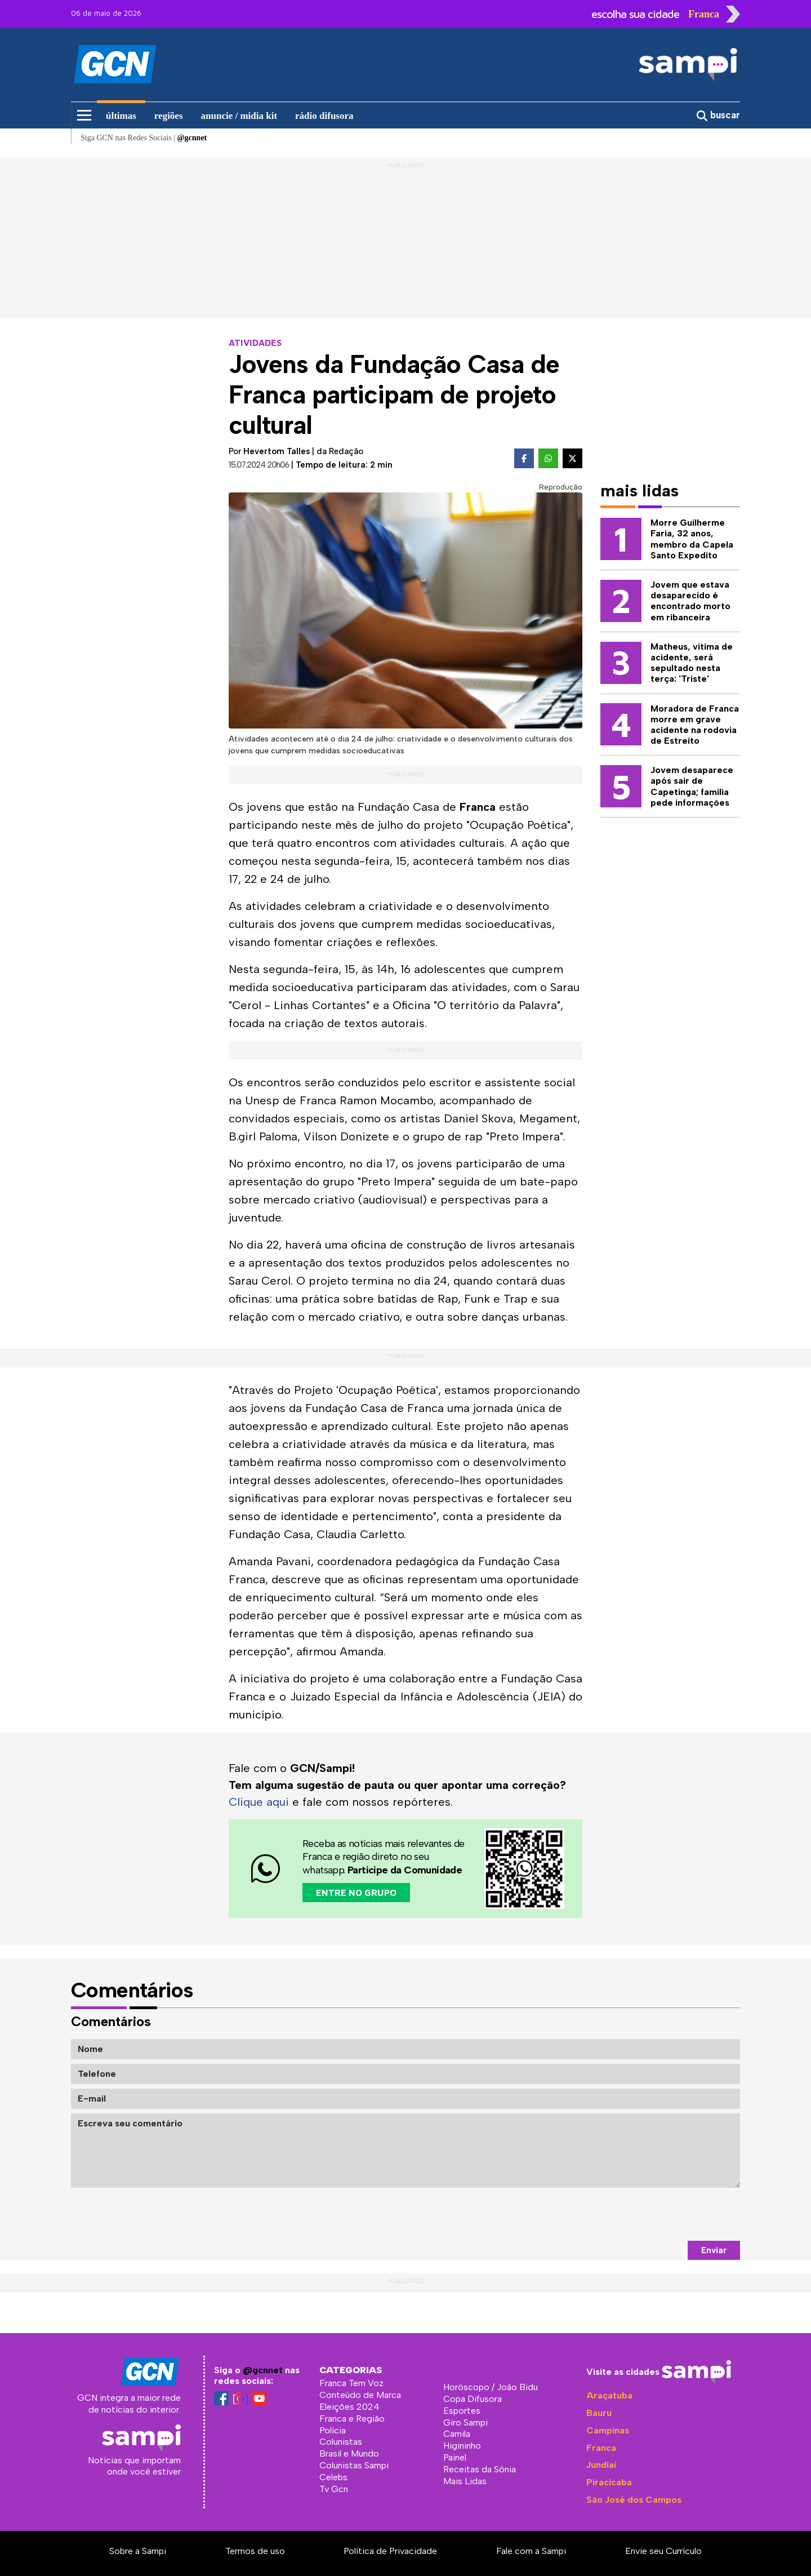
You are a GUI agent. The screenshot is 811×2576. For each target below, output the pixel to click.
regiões (168, 115)
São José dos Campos (633, 2499)
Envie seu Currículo (663, 2551)
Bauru (599, 2413)
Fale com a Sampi (531, 2551)
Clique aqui (259, 1802)
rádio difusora (324, 115)
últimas (121, 115)
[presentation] (654, 2214)
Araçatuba (609, 2395)
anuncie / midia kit (239, 115)
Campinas (607, 2430)
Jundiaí (601, 2464)
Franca (601, 2447)
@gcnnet (263, 2370)
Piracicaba (609, 2482)
